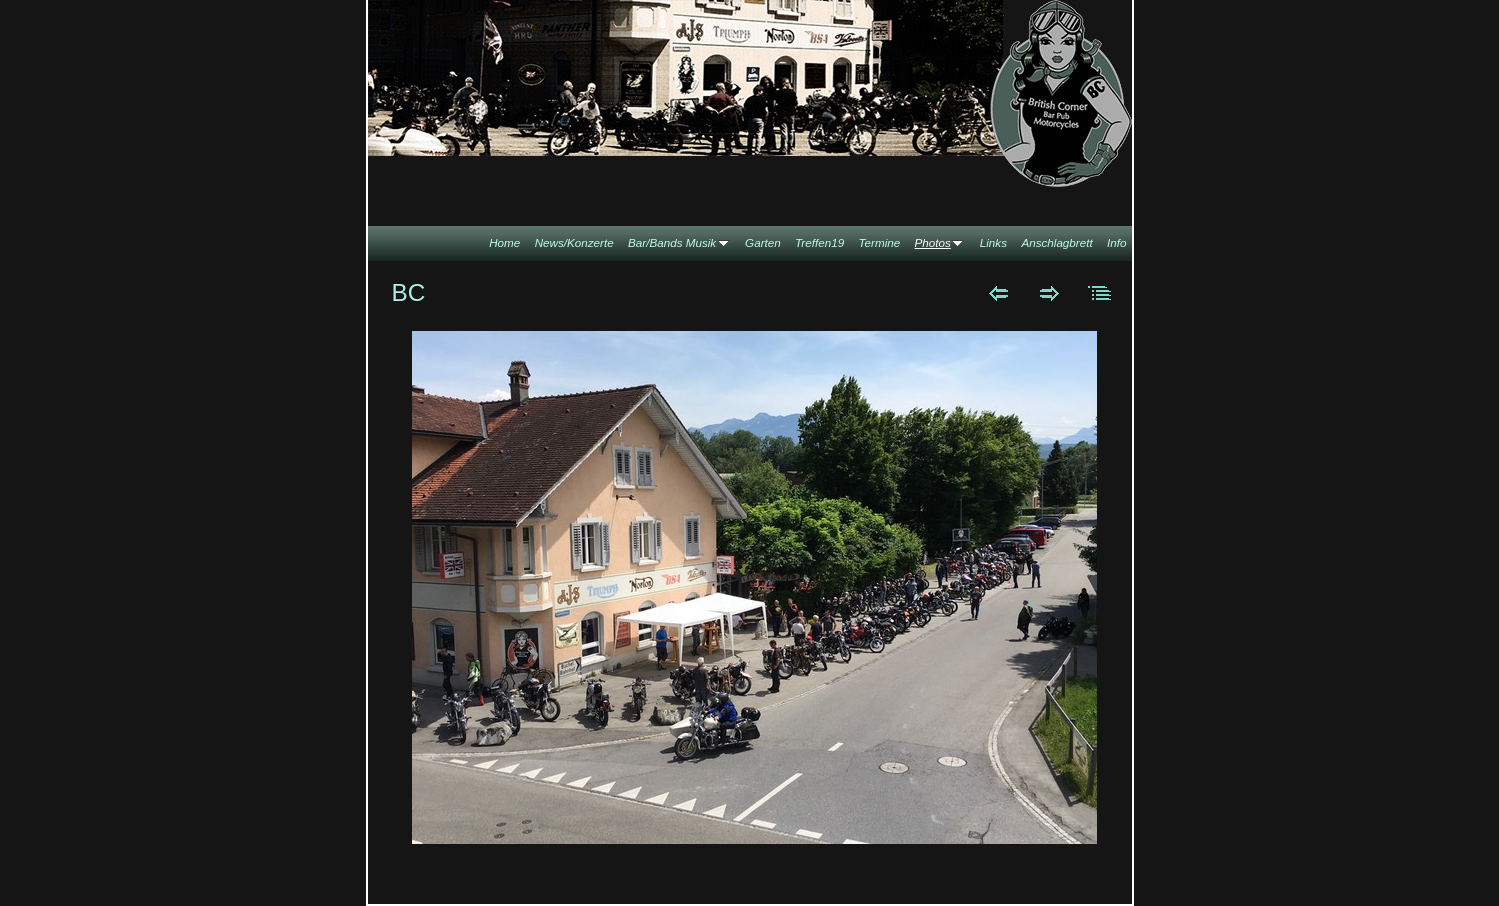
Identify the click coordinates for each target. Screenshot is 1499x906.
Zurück (998, 293)
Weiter (1049, 293)
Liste (1100, 293)
